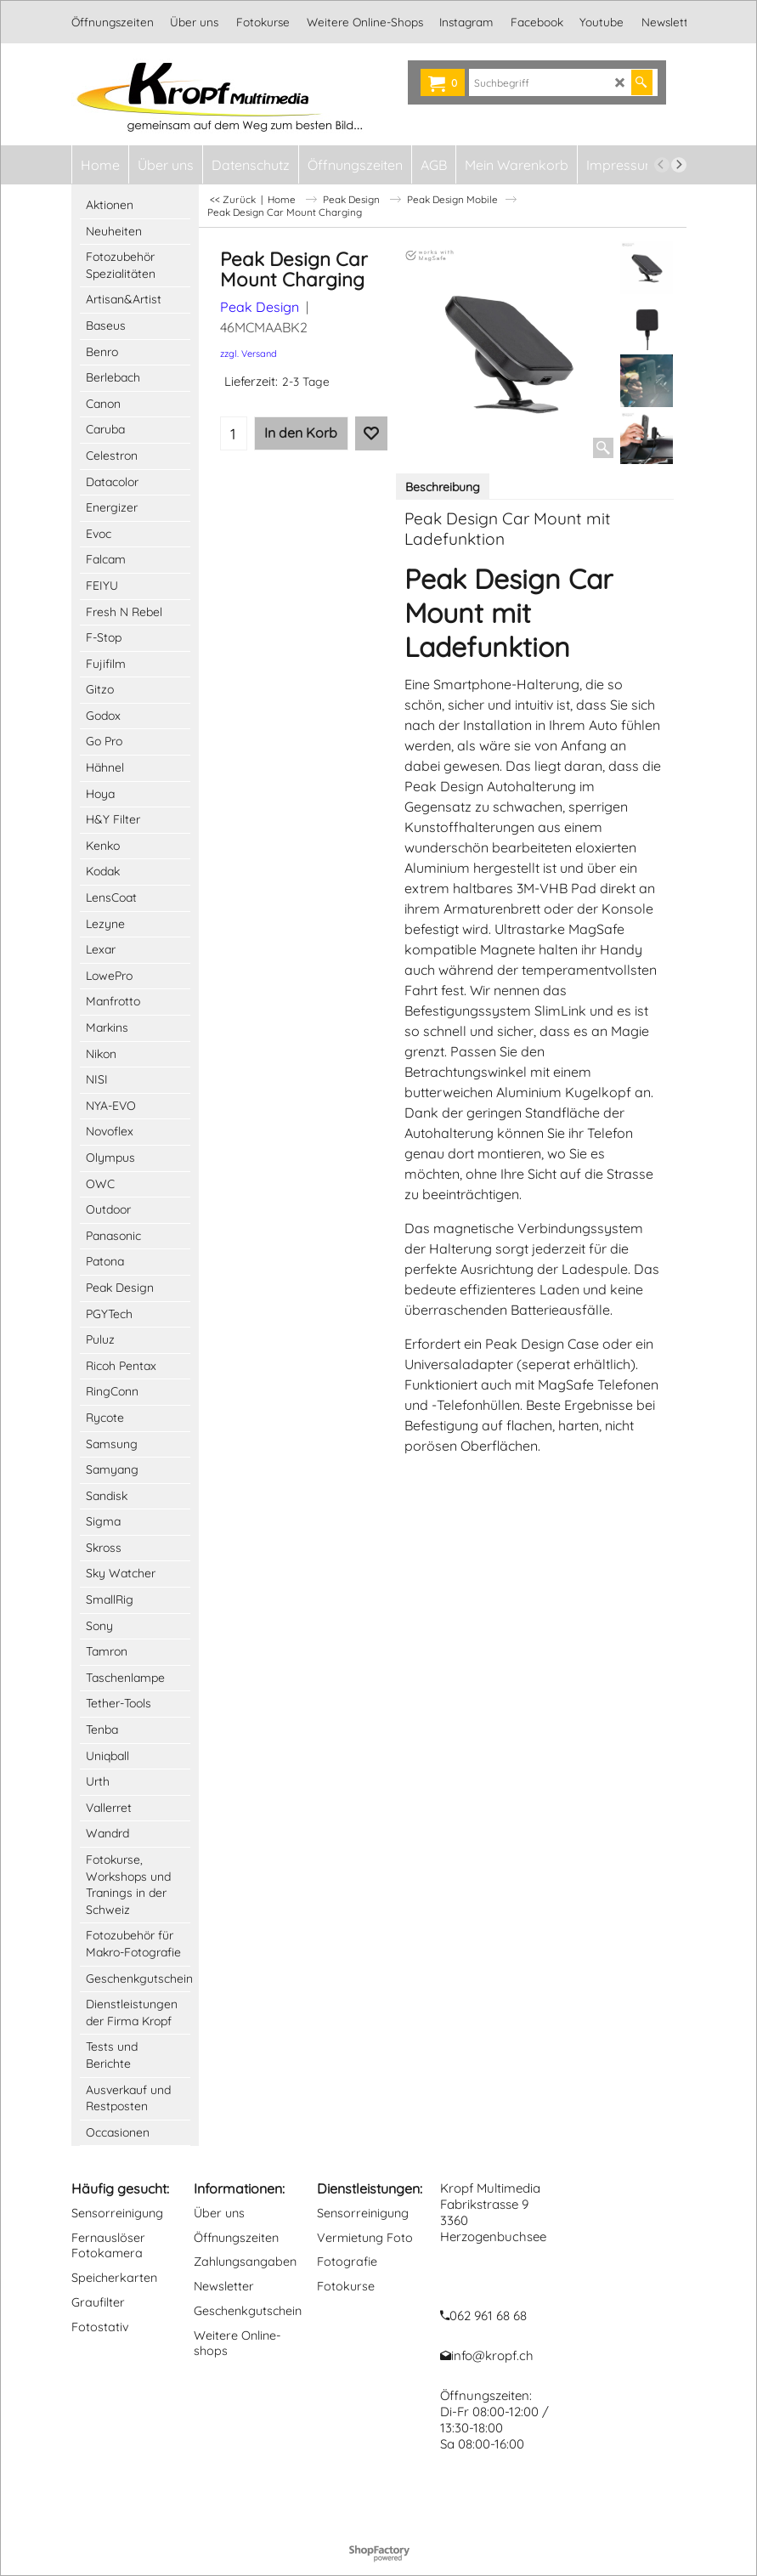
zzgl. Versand (248, 354)
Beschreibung (442, 487)
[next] (678, 165)
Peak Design (259, 306)
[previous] (661, 165)
